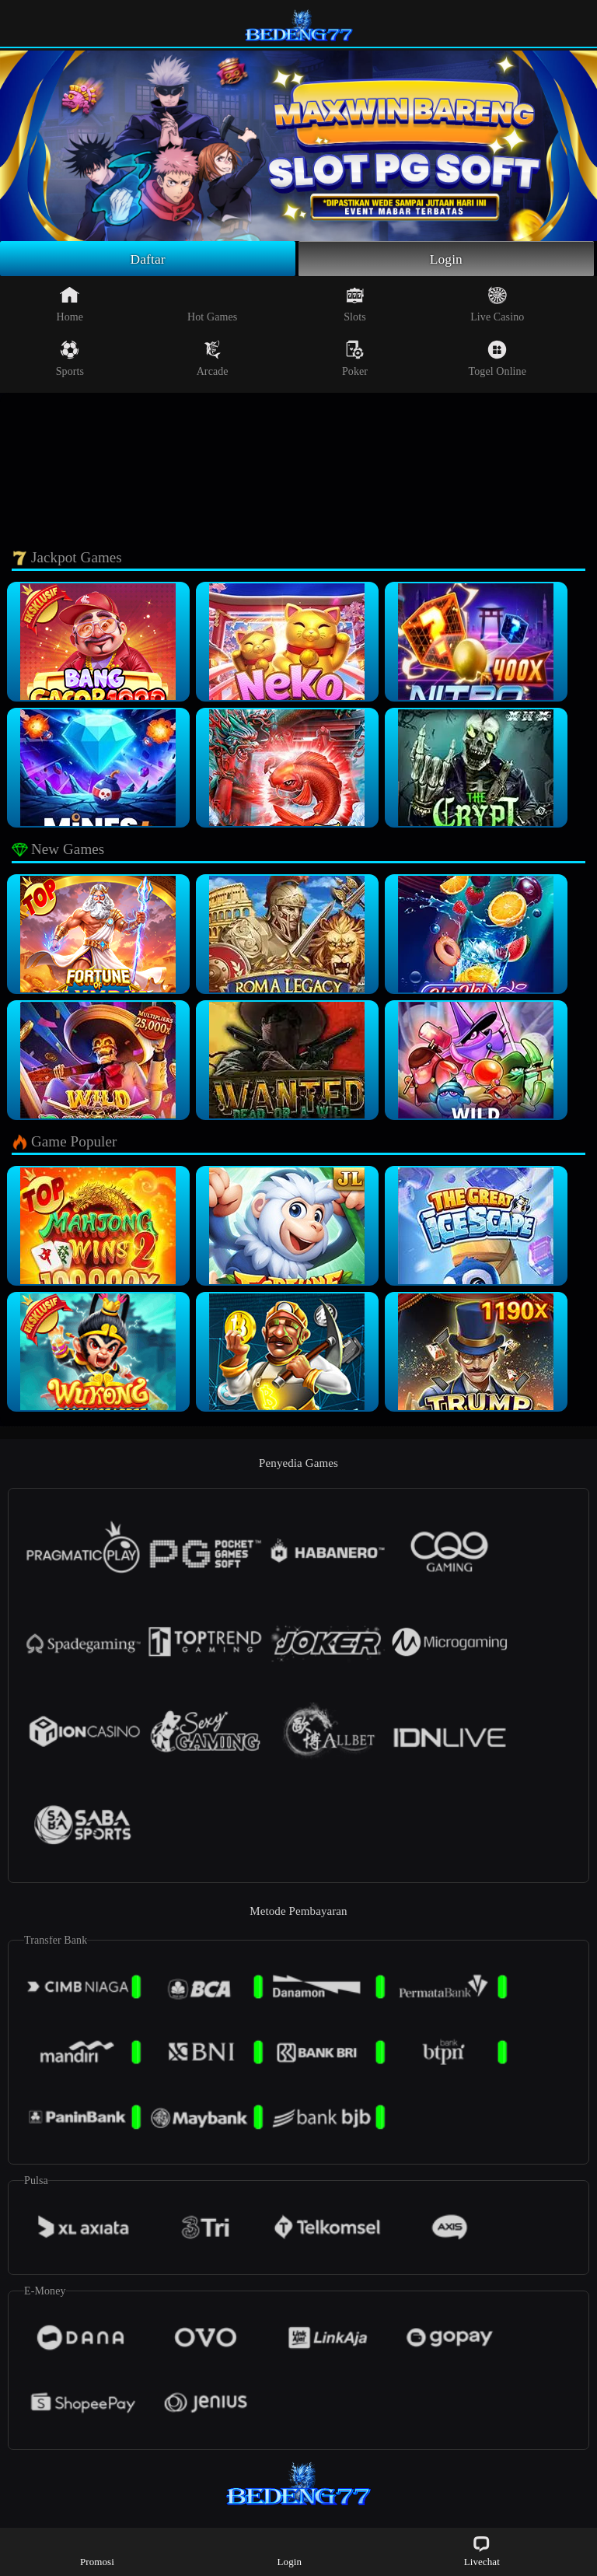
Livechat (482, 2550)
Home (70, 305)
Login (446, 259)
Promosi (97, 2550)
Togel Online (497, 359)
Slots (355, 305)
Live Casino (497, 305)
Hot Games (212, 305)
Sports (70, 359)
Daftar (148, 259)
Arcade (213, 359)
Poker (355, 359)
